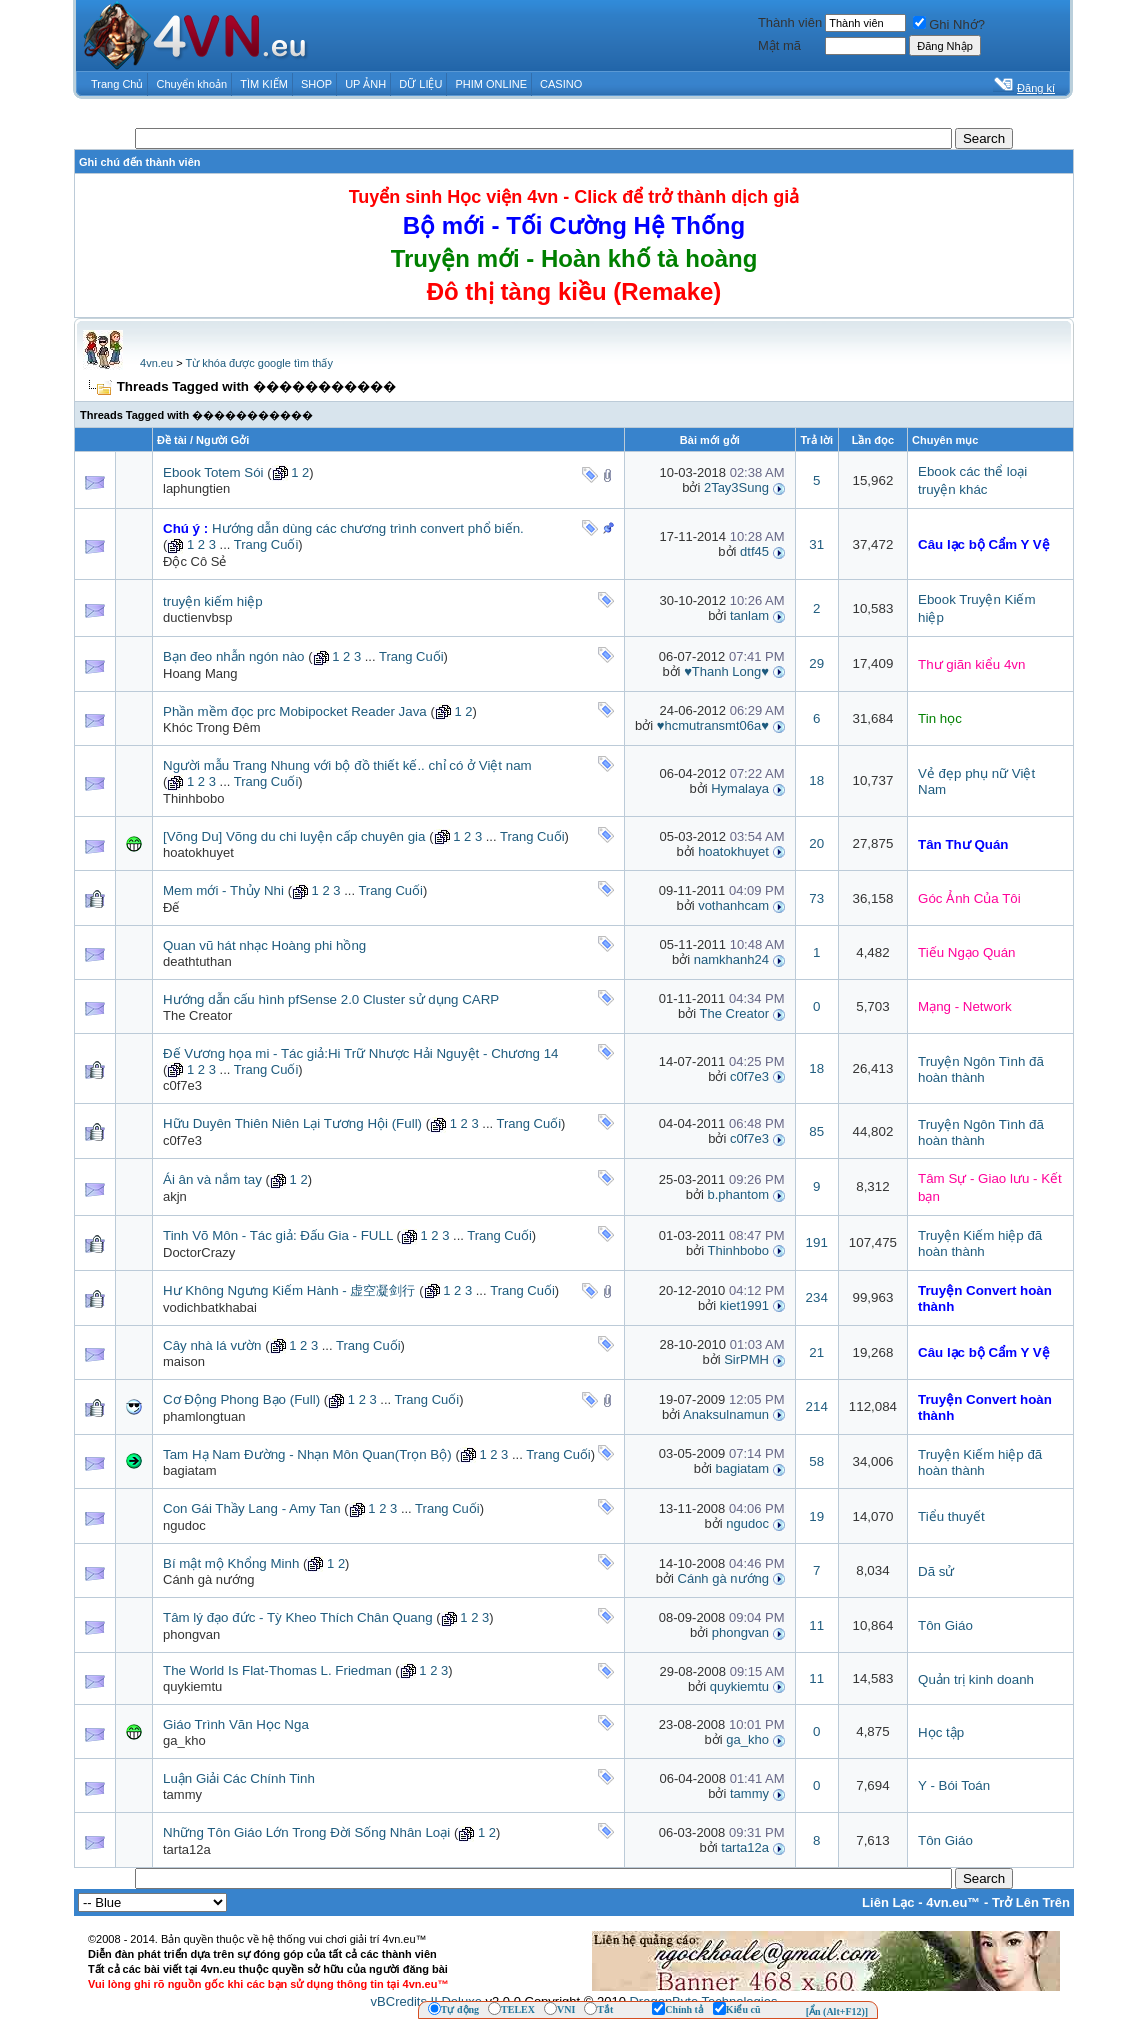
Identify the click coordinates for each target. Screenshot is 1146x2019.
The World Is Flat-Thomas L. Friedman (277, 1670)
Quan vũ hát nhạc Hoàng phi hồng (264, 945)
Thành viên (790, 22)
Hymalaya (740, 788)
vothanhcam (733, 905)
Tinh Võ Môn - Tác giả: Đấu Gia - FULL (278, 1235)
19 (816, 1516)
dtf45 (754, 551)
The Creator (197, 1015)
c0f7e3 (182, 1085)
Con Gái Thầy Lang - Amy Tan (252, 1508)
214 (817, 1406)
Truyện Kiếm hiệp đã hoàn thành (980, 1243)
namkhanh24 (731, 959)
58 (816, 1461)
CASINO (561, 84)
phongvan (191, 1634)
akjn (175, 1196)
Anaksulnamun (726, 1414)
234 (817, 1297)
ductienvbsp (197, 617)
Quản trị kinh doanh (976, 1679)
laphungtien (196, 488)
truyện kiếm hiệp (213, 601)
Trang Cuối (266, 544)
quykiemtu (192, 1686)
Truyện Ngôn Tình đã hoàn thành (981, 1069)
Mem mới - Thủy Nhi (223, 890)
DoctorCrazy (199, 1252)
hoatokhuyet (198, 852)
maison (184, 1361)
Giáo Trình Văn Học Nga (236, 1724)
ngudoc (184, 1525)
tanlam (749, 615)
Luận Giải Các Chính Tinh (239, 1778)
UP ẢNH (365, 84)
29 (816, 663)
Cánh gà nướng (208, 1579)
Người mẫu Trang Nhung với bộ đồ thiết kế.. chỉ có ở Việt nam (347, 765)
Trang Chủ (117, 84)
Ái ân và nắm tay (212, 1179)
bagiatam (189, 1470)
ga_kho (184, 1740)
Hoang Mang (200, 673)
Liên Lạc (888, 1902)
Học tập (941, 1732)
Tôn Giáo (945, 1625)
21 (816, 1352)
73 (816, 898)
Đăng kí (1036, 88)
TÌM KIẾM (264, 84)
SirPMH (746, 1359)
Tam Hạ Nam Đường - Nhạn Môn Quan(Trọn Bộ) (307, 1454)
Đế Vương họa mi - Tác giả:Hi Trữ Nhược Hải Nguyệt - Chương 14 (361, 1053)
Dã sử (936, 1571)
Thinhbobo (193, 798)
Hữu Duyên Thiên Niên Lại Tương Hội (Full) (292, 1123)
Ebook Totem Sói (213, 472)
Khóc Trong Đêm (212, 727)
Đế (171, 907)
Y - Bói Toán (954, 1785)
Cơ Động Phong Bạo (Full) (241, 1399)
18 (816, 780)
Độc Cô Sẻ (194, 561)
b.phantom (738, 1194)
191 (817, 1242)
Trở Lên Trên (1031, 1902)
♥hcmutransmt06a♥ (713, 725)
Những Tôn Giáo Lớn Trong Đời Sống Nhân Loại (306, 1832)
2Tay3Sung (736, 487)
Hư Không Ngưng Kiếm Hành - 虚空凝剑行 (289, 1290)
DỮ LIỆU (420, 84)
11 (816, 1625)
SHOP (316, 84)
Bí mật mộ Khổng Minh (231, 1563)
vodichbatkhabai (210, 1307)
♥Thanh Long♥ (726, 671)
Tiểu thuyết (951, 1516)
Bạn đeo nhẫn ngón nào (233, 656)
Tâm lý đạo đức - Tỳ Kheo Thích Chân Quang (298, 1617)
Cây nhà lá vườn (212, 1345)
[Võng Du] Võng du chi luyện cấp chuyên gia (294, 836)
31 (816, 544)
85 (816, 1131)
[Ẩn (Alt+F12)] (837, 2011)
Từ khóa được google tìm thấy (258, 363)
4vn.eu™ (953, 1902)
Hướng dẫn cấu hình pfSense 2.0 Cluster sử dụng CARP (331, 999)
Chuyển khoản (192, 84)
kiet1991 (744, 1305)
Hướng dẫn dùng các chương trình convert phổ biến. (368, 528)
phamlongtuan (204, 1416)
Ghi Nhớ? (949, 24)
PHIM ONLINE (491, 84)
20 (816, 843)
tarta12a (187, 1849)
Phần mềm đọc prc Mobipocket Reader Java (295, 711)
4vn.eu (156, 363)
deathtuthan (197, 961)
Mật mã (779, 45)
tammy (182, 1794)
